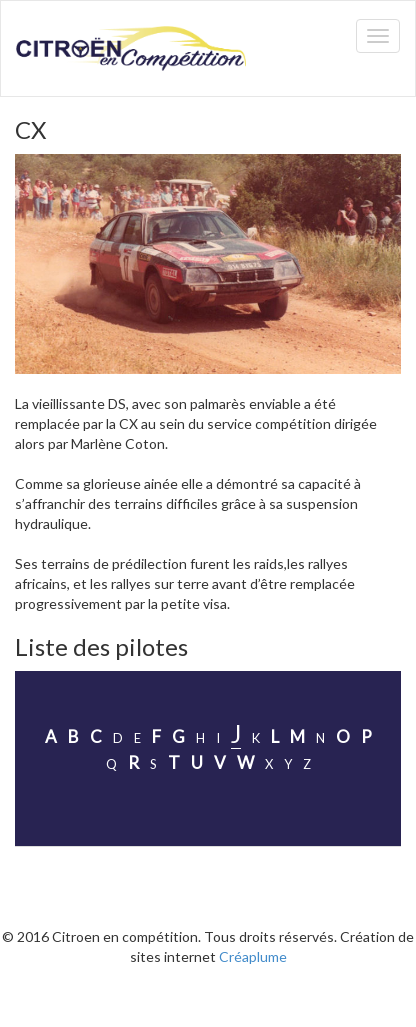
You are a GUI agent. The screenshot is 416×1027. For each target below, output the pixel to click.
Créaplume (253, 956)
